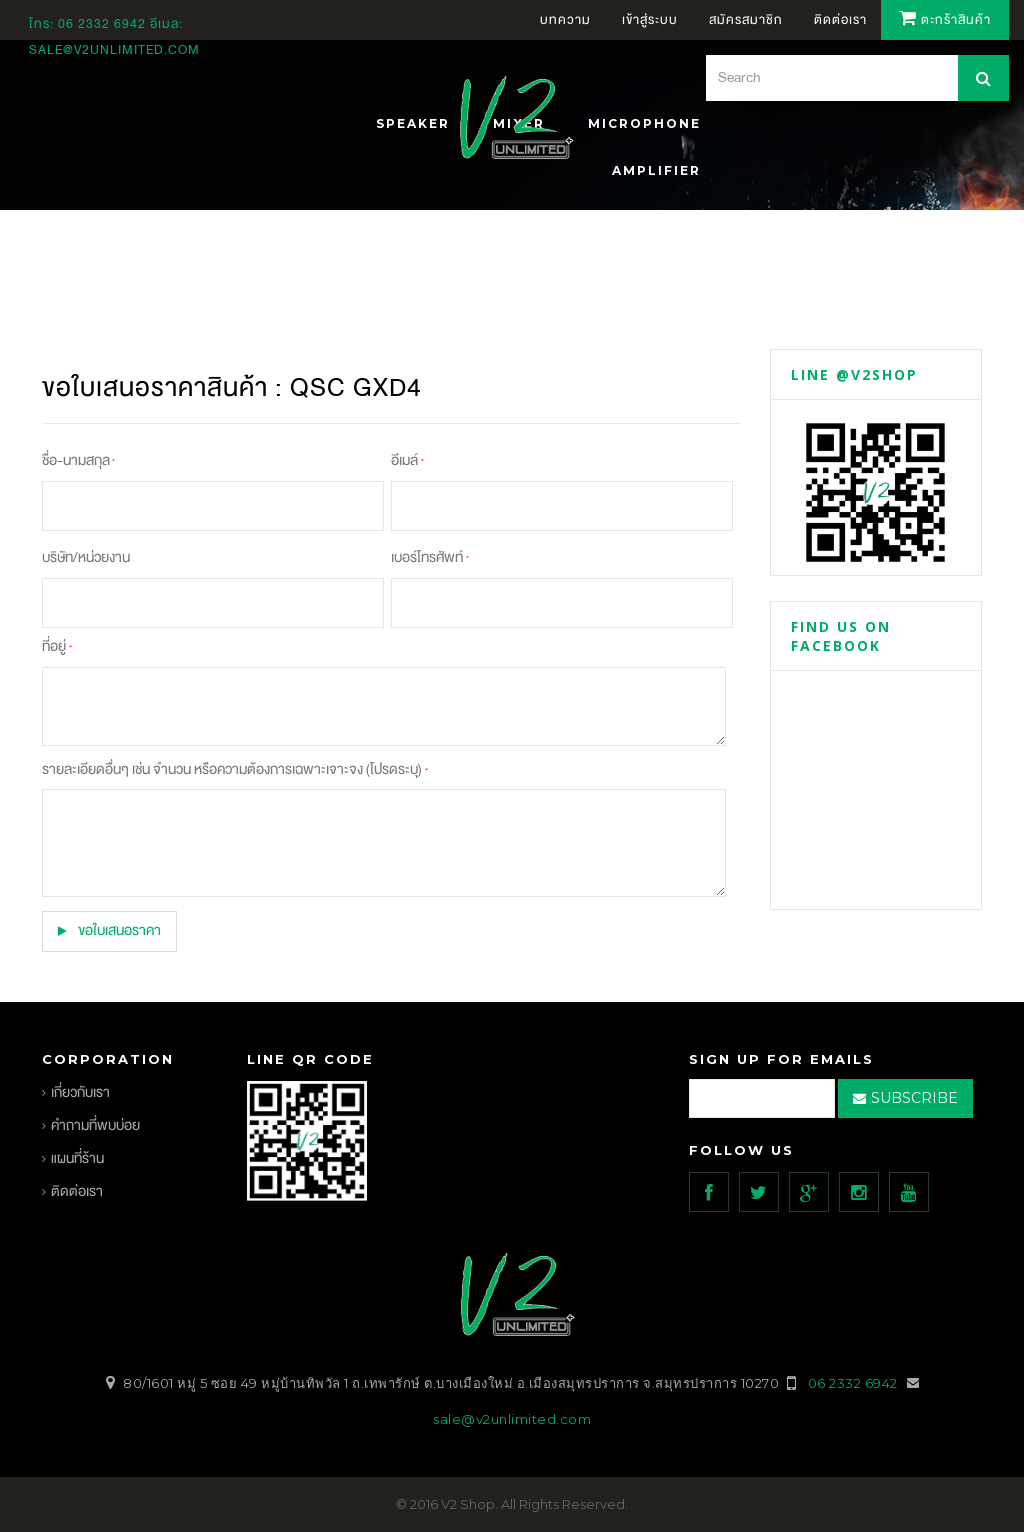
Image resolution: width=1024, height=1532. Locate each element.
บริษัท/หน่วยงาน (86, 557)
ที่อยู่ (56, 646)
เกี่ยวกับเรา (80, 1092)
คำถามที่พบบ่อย (95, 1125)
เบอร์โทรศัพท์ (430, 557)
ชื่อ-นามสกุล (78, 460)
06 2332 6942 (104, 24)
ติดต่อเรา (77, 1191)
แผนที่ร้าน (77, 1158)
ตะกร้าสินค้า (945, 20)
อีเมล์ (407, 460)
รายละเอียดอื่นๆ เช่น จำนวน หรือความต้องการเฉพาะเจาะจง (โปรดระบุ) (234, 769)
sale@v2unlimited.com (114, 50)
